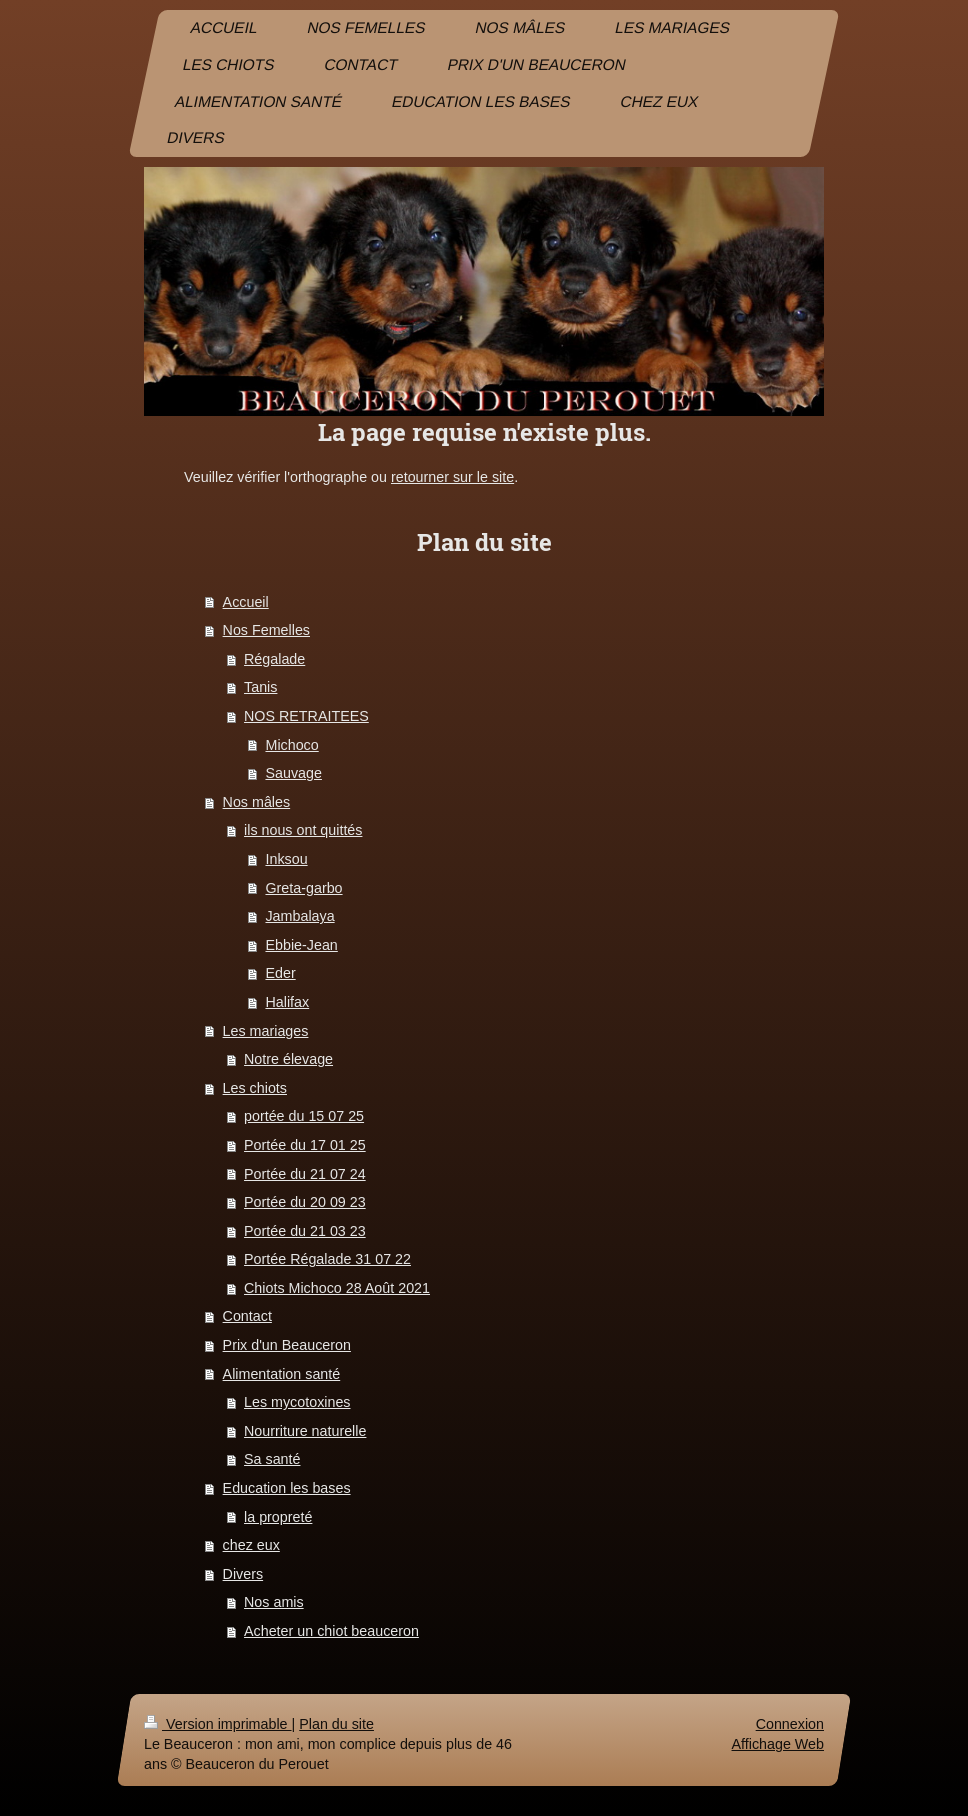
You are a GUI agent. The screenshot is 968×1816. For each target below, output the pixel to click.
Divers (243, 1574)
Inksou (286, 859)
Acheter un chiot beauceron (331, 1631)
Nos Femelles (266, 630)
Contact (247, 1316)
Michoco (291, 745)
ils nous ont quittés (303, 830)
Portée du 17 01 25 (305, 1145)
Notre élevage (288, 1059)
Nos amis (274, 1602)
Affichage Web (778, 1744)
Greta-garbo (303, 888)
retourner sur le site (452, 477)
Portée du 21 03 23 (305, 1231)
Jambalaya (299, 916)
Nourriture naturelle (305, 1431)
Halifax (287, 1002)
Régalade (274, 659)
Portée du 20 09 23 (305, 1202)
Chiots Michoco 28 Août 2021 (337, 1288)
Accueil (246, 602)
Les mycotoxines (297, 1402)
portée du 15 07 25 (304, 1116)
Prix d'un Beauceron (287, 1345)
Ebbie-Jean (301, 945)
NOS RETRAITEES (306, 716)
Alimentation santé (282, 1374)
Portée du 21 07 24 (305, 1174)
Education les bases (287, 1488)
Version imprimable (218, 1724)
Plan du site (336, 1724)
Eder (280, 973)
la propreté (278, 1517)
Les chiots (255, 1088)
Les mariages (266, 1031)
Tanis (260, 687)
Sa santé (272, 1459)
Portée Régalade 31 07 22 (327, 1259)
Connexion (790, 1724)
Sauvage (293, 773)
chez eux (251, 1545)
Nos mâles (257, 802)
